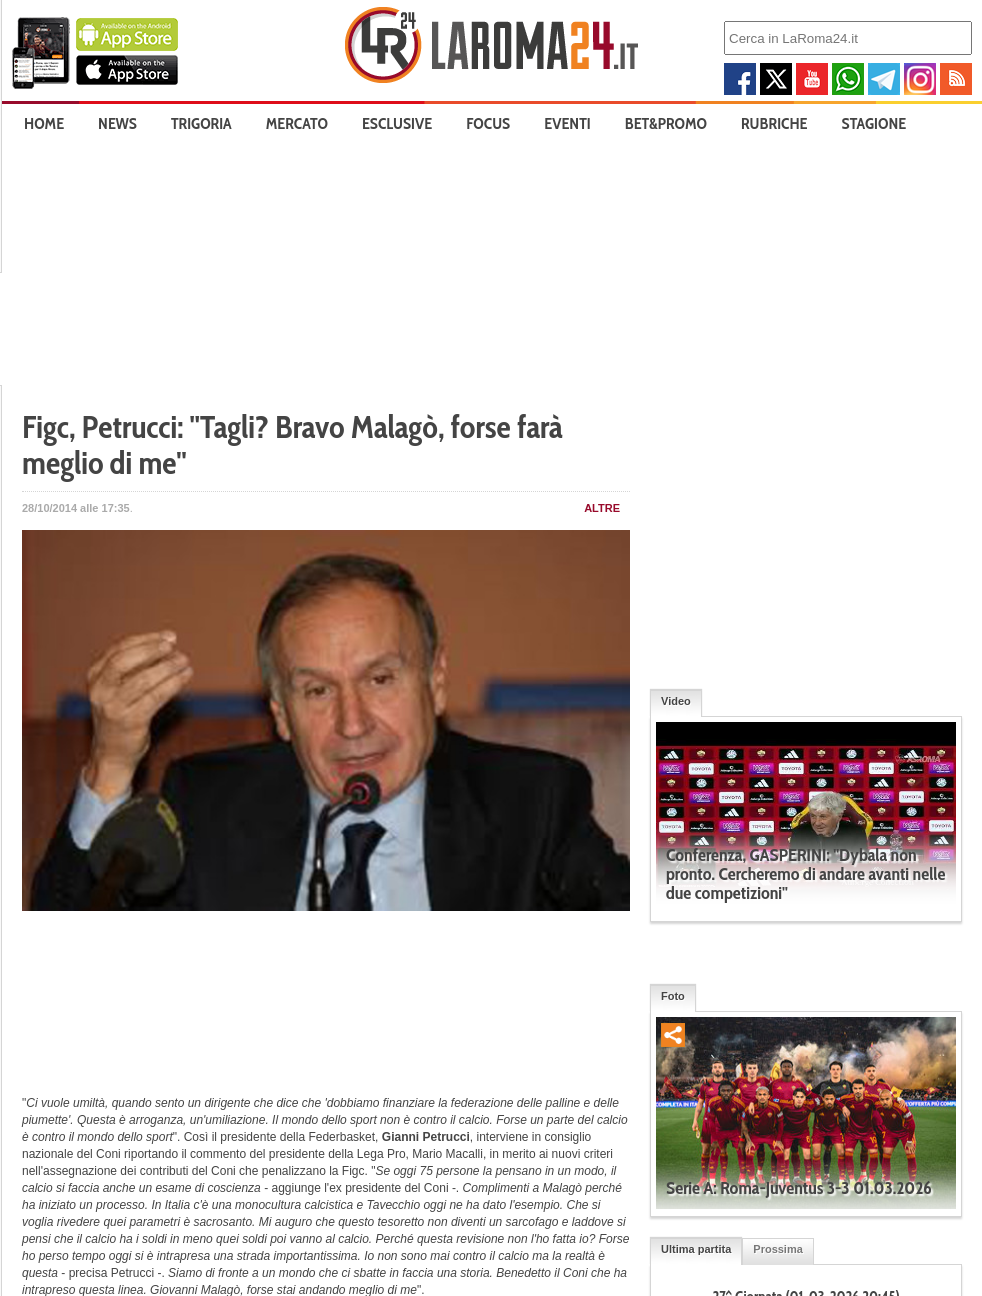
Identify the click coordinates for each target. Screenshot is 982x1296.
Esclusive (397, 123)
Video (676, 701)
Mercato (297, 123)
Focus (488, 123)
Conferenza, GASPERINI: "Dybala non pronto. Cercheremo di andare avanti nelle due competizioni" (805, 874)
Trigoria (201, 123)
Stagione (874, 123)
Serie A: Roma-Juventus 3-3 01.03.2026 (799, 1188)
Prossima (778, 1249)
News (117, 123)
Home (44, 123)
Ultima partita (696, 1249)
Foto (673, 996)
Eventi (567, 123)
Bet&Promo (666, 123)
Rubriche (774, 123)
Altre (602, 508)
